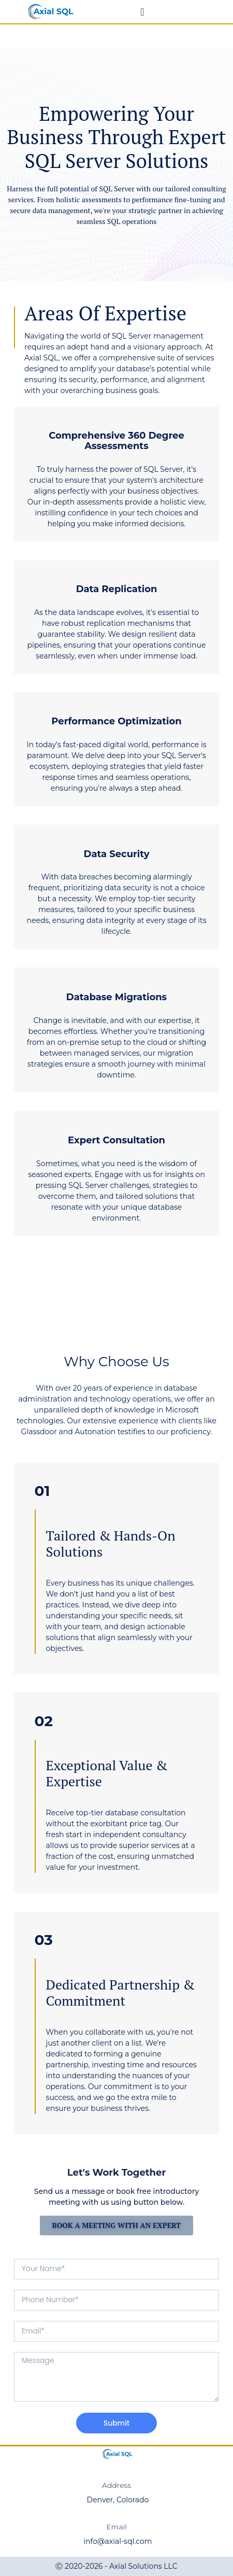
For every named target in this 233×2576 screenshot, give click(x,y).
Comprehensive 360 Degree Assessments (116, 441)
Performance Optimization (116, 721)
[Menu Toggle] (142, 12)
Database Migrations (116, 997)
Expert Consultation (116, 1140)
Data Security (117, 854)
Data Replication (116, 589)
